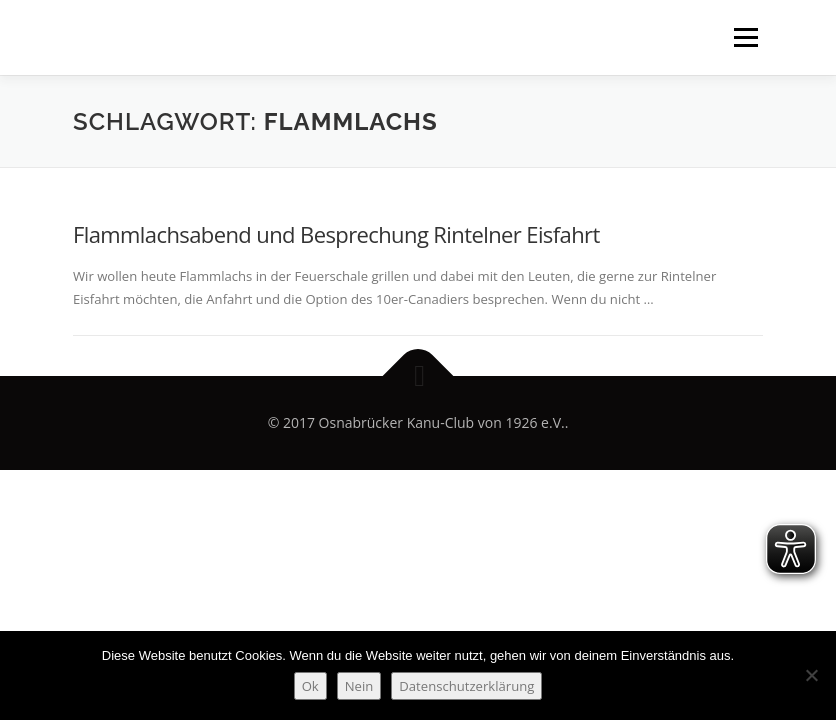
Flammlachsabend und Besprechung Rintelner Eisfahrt (336, 234)
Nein (359, 686)
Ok (310, 686)
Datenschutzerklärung (466, 686)
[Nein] (811, 675)
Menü (745, 37)
